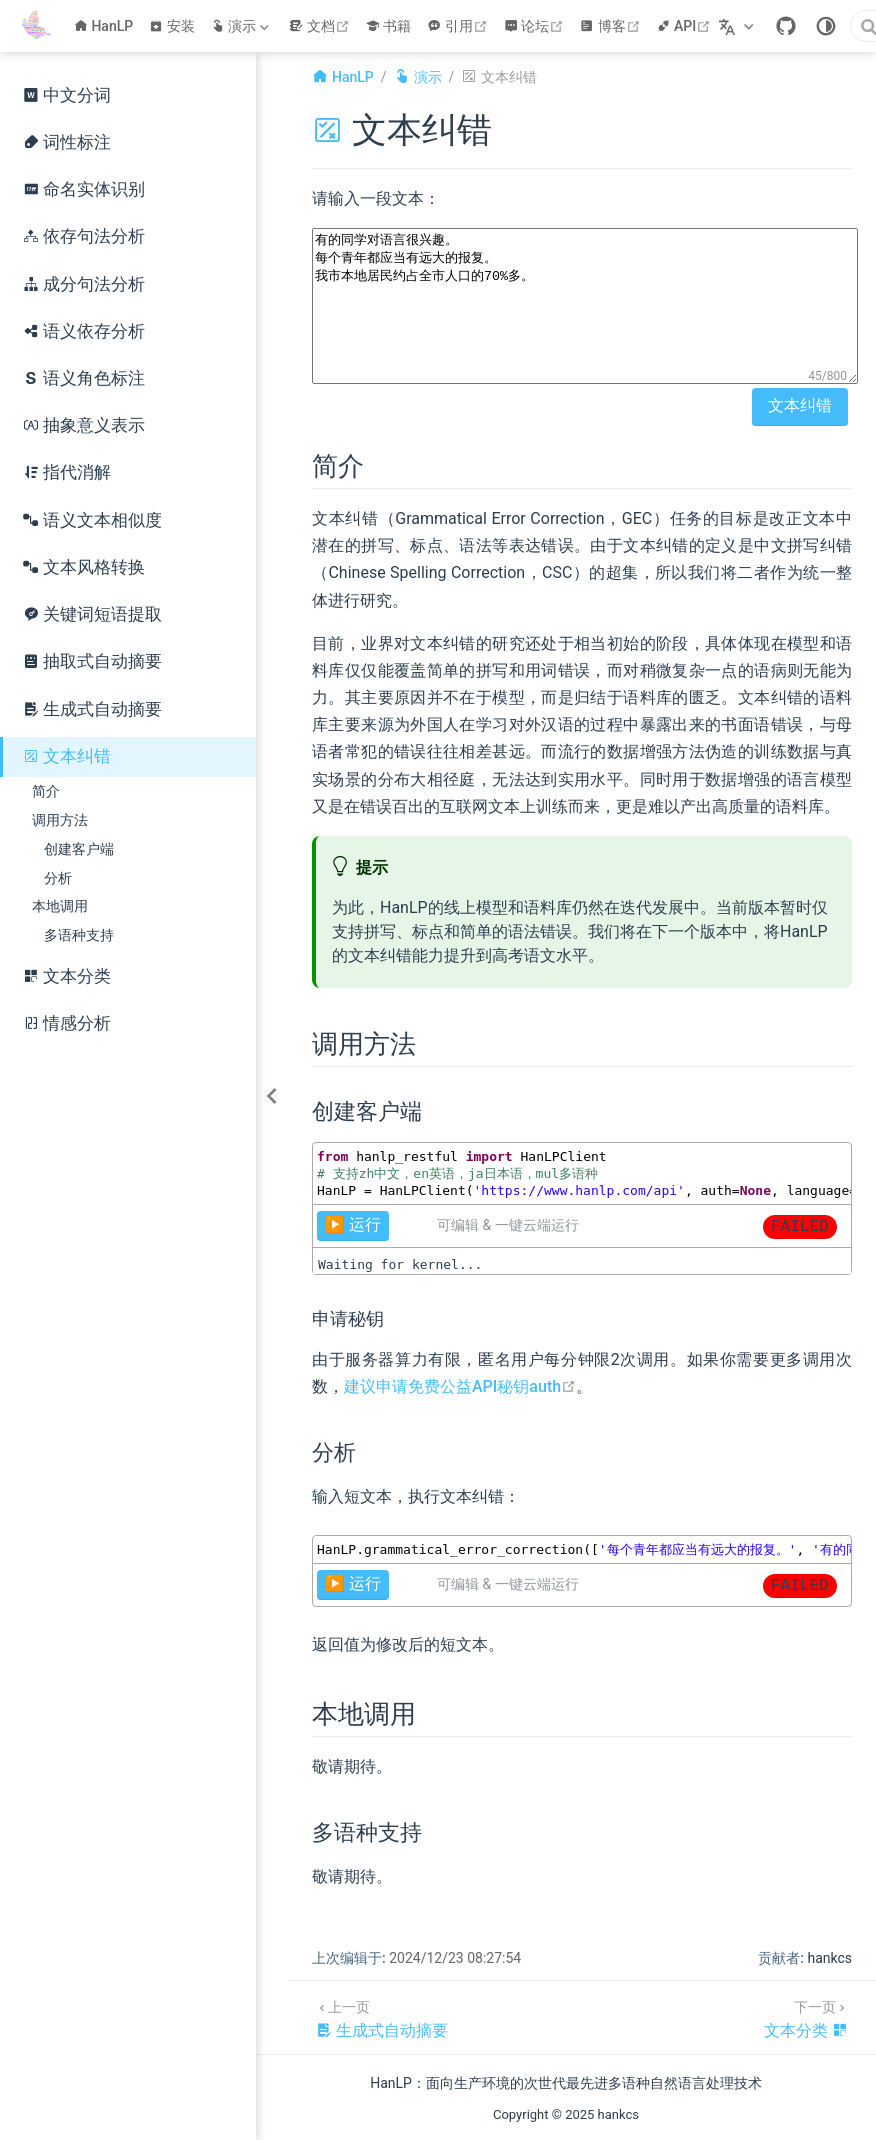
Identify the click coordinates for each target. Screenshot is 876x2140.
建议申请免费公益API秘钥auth (460, 1386)
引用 (459, 26)
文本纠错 (67, 756)
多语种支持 (79, 935)
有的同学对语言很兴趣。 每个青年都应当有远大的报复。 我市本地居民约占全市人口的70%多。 (585, 306)
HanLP (103, 26)
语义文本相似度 (92, 520)
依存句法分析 (84, 236)
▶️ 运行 (353, 1224)
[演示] (242, 26)
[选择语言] (738, 26)
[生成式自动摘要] (382, 2017)
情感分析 (67, 1023)
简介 (46, 791)
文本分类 (67, 976)
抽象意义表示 (84, 425)
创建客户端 (79, 849)
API (686, 26)
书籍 (389, 26)
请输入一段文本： (376, 198)
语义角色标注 (84, 378)
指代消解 (67, 472)
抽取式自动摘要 (92, 661)
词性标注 (67, 142)
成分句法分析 (84, 284)
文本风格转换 (84, 567)
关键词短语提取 (92, 614)
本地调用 (60, 906)
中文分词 (67, 95)
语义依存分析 (84, 331)
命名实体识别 (84, 189)
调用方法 (60, 820)
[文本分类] (806, 2017)
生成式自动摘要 (92, 709)
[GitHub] (786, 26)
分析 (58, 878)
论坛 (536, 26)
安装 (172, 26)
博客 (612, 26)
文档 (321, 26)
